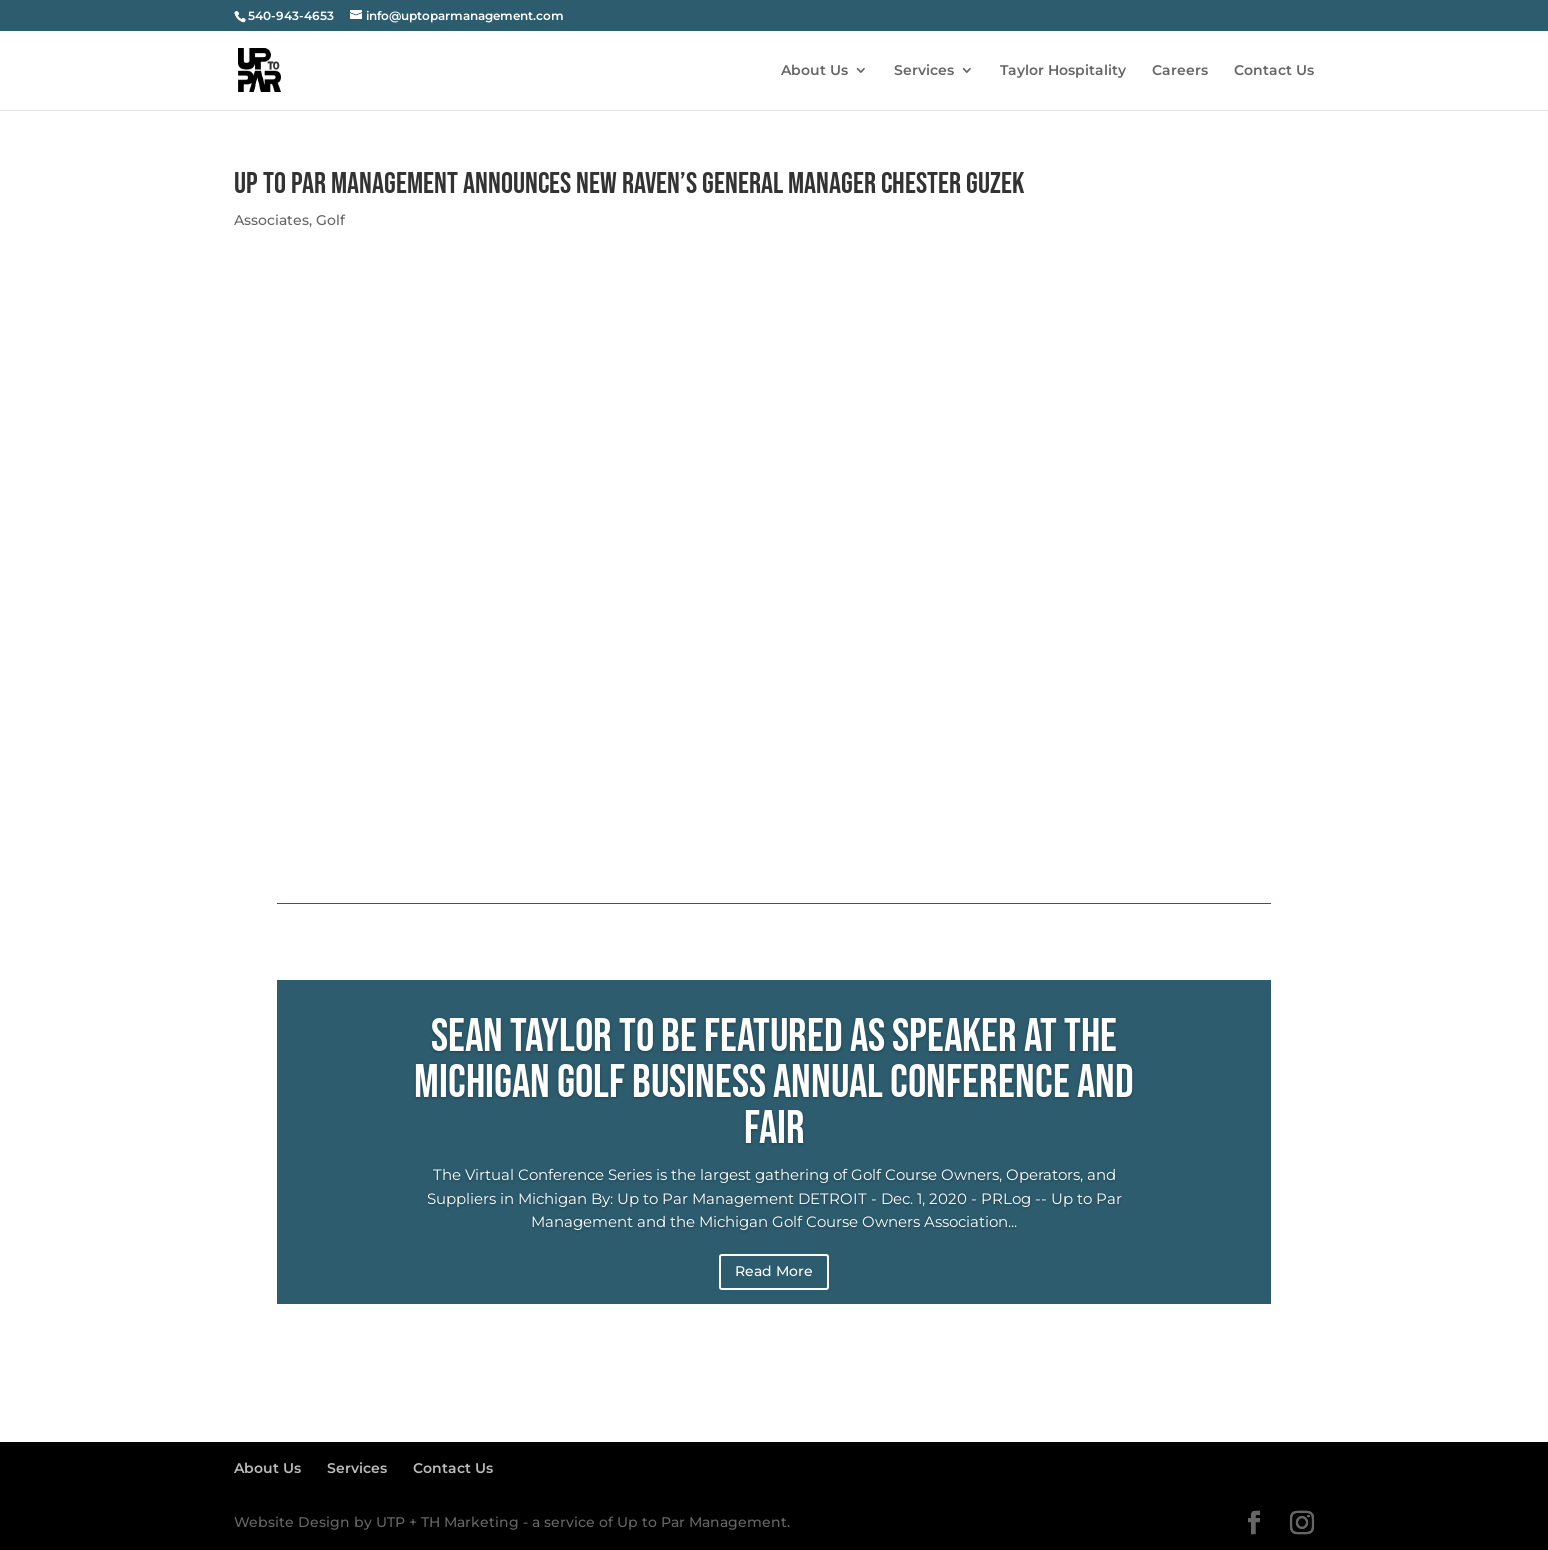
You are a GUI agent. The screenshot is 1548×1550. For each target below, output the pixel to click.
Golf (330, 220)
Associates (271, 220)
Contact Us (1274, 71)
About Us (814, 71)
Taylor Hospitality (1063, 71)
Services (924, 71)
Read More (774, 1271)
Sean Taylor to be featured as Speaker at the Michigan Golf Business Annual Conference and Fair (774, 1083)
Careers (1180, 71)
